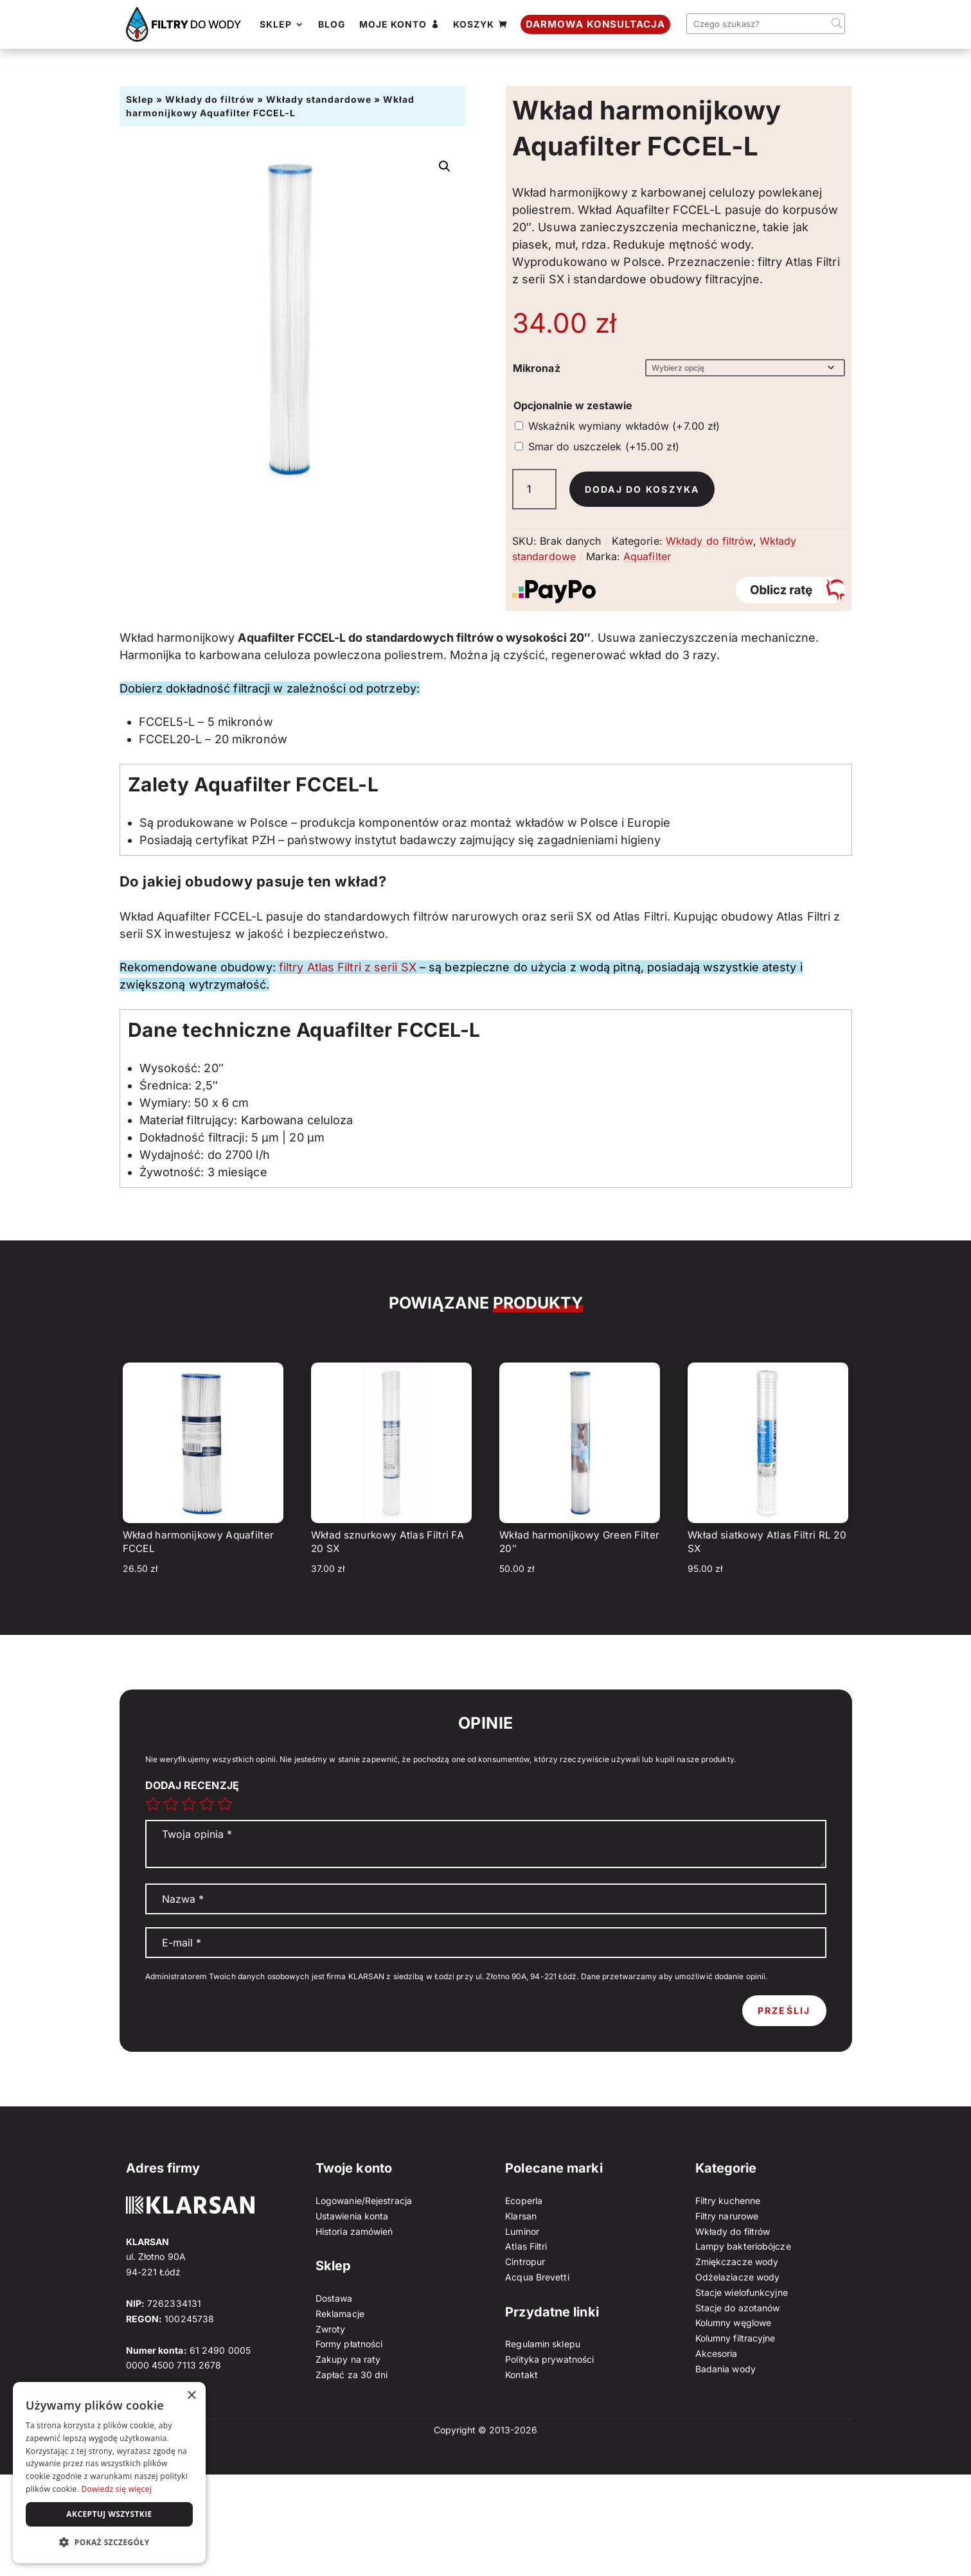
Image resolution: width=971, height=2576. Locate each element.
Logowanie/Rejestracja (364, 2200)
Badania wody (725, 2368)
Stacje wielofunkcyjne (741, 2292)
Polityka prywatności (549, 2359)
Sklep (140, 99)
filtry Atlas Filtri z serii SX (347, 967)
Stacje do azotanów (737, 2307)
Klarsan (521, 2215)
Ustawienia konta (352, 2215)
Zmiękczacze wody (737, 2261)
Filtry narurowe (727, 2215)
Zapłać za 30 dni (352, 2374)
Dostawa (334, 2298)
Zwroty (331, 2329)
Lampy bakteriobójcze (743, 2246)
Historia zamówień (354, 2231)
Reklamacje (340, 2313)
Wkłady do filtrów (209, 99)
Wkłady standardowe (318, 99)
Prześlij (784, 2010)
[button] (444, 166)
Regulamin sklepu (542, 2343)
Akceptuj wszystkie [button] (109, 2514)
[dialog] (109, 2472)
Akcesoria (716, 2353)
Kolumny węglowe (733, 2322)
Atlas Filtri (526, 2246)
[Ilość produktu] (534, 489)
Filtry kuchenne (728, 2200)
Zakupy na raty (348, 2359)
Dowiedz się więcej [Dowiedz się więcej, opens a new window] (116, 2488)
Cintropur (525, 2261)
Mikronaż (536, 368)
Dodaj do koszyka (642, 489)
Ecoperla (523, 2200)
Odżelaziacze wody (737, 2277)
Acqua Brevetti (537, 2277)
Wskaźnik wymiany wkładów (624, 425)
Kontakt (521, 2374)
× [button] (191, 2396)
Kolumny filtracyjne (735, 2338)
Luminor (522, 2231)
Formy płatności (349, 2343)
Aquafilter (647, 556)
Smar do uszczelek (603, 446)
